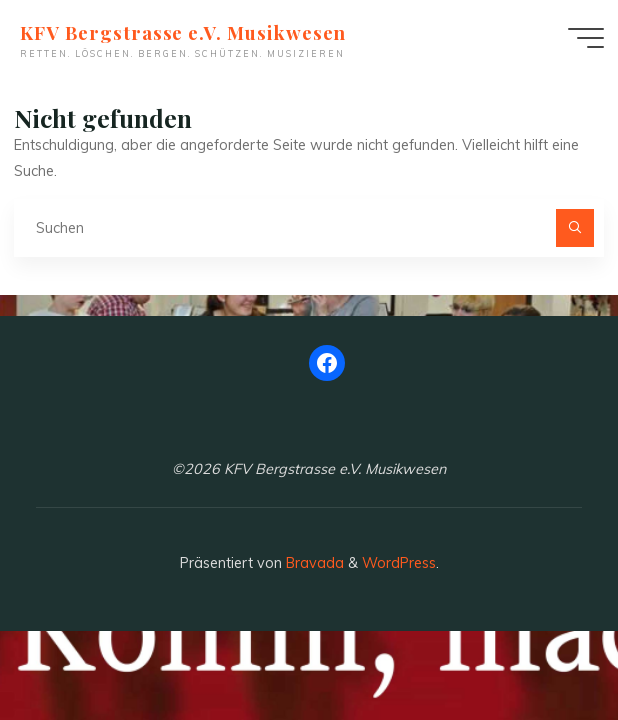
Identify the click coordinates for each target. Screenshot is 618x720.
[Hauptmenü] (586, 38)
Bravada (313, 563)
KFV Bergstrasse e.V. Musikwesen (183, 32)
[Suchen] (574, 227)
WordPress (399, 563)
